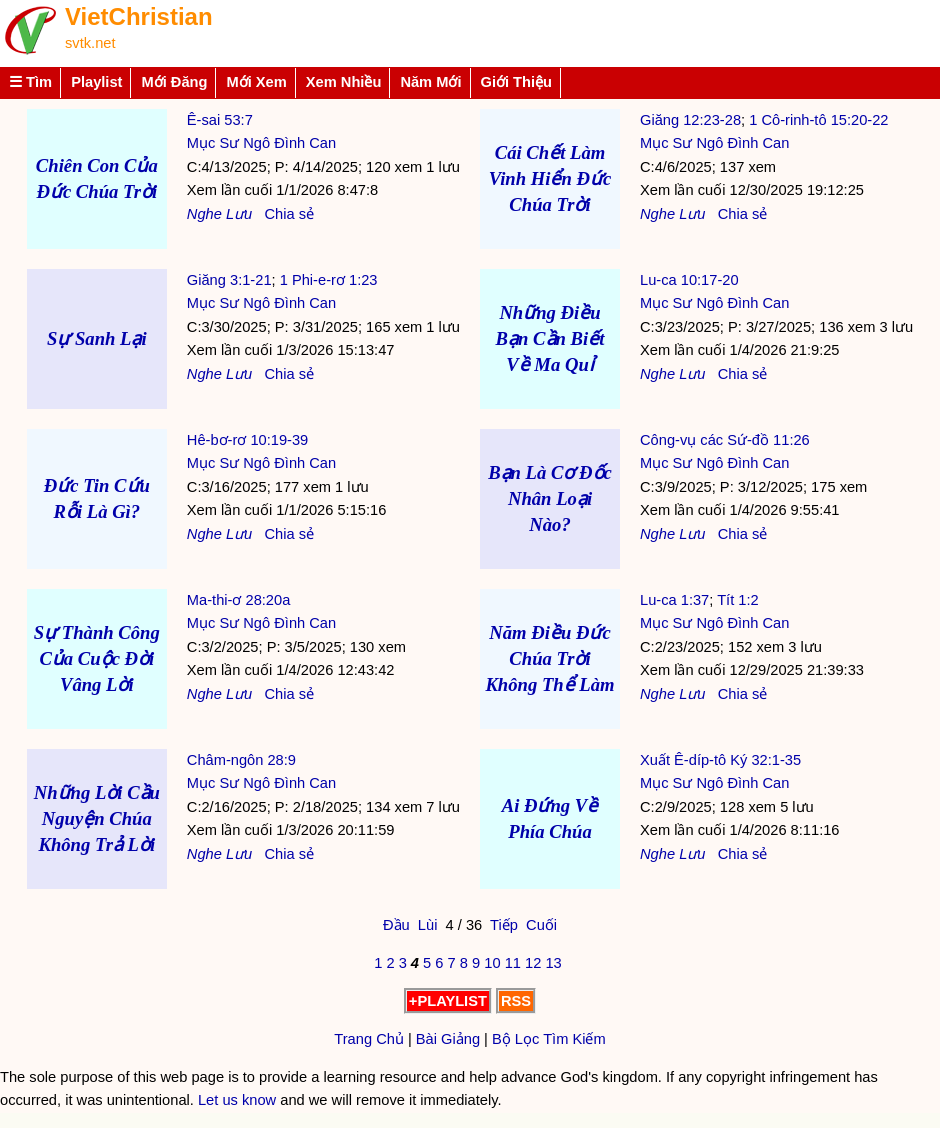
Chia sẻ (289, 214)
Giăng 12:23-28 (690, 120)
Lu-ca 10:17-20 (689, 280)
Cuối (541, 925)
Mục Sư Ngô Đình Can (261, 143)
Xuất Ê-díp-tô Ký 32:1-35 (720, 760)
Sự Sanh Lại (97, 338)
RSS (516, 1001)
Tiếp (504, 925)
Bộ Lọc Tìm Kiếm (549, 1039)
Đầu (396, 925)
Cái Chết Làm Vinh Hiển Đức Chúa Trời (550, 178)
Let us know (237, 1100)
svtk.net (90, 43)
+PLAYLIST (448, 1001)
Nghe (204, 214)
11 (513, 963)
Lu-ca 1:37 (674, 600)
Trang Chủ (369, 1039)
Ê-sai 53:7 (220, 120)
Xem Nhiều (344, 82)
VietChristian (139, 16)
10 (492, 963)
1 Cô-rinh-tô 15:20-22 (818, 120)
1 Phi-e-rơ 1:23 (329, 280)
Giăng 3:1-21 (229, 280)
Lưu (239, 214)
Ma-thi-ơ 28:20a (239, 600)
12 (533, 963)
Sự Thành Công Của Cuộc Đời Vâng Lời (97, 658)
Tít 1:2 (738, 600)
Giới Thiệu (517, 82)
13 (553, 963)
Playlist (96, 82)
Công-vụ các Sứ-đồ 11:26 (725, 440)
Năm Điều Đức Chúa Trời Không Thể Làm (549, 658)
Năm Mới (430, 82)
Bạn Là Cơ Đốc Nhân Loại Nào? (550, 498)
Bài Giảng (448, 1039)
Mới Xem (256, 82)
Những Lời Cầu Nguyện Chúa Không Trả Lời (97, 818)
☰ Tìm (30, 82)
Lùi (428, 925)
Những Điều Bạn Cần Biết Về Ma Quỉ (550, 338)
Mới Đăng (174, 82)
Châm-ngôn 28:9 (241, 760)
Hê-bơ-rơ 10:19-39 (247, 440)
